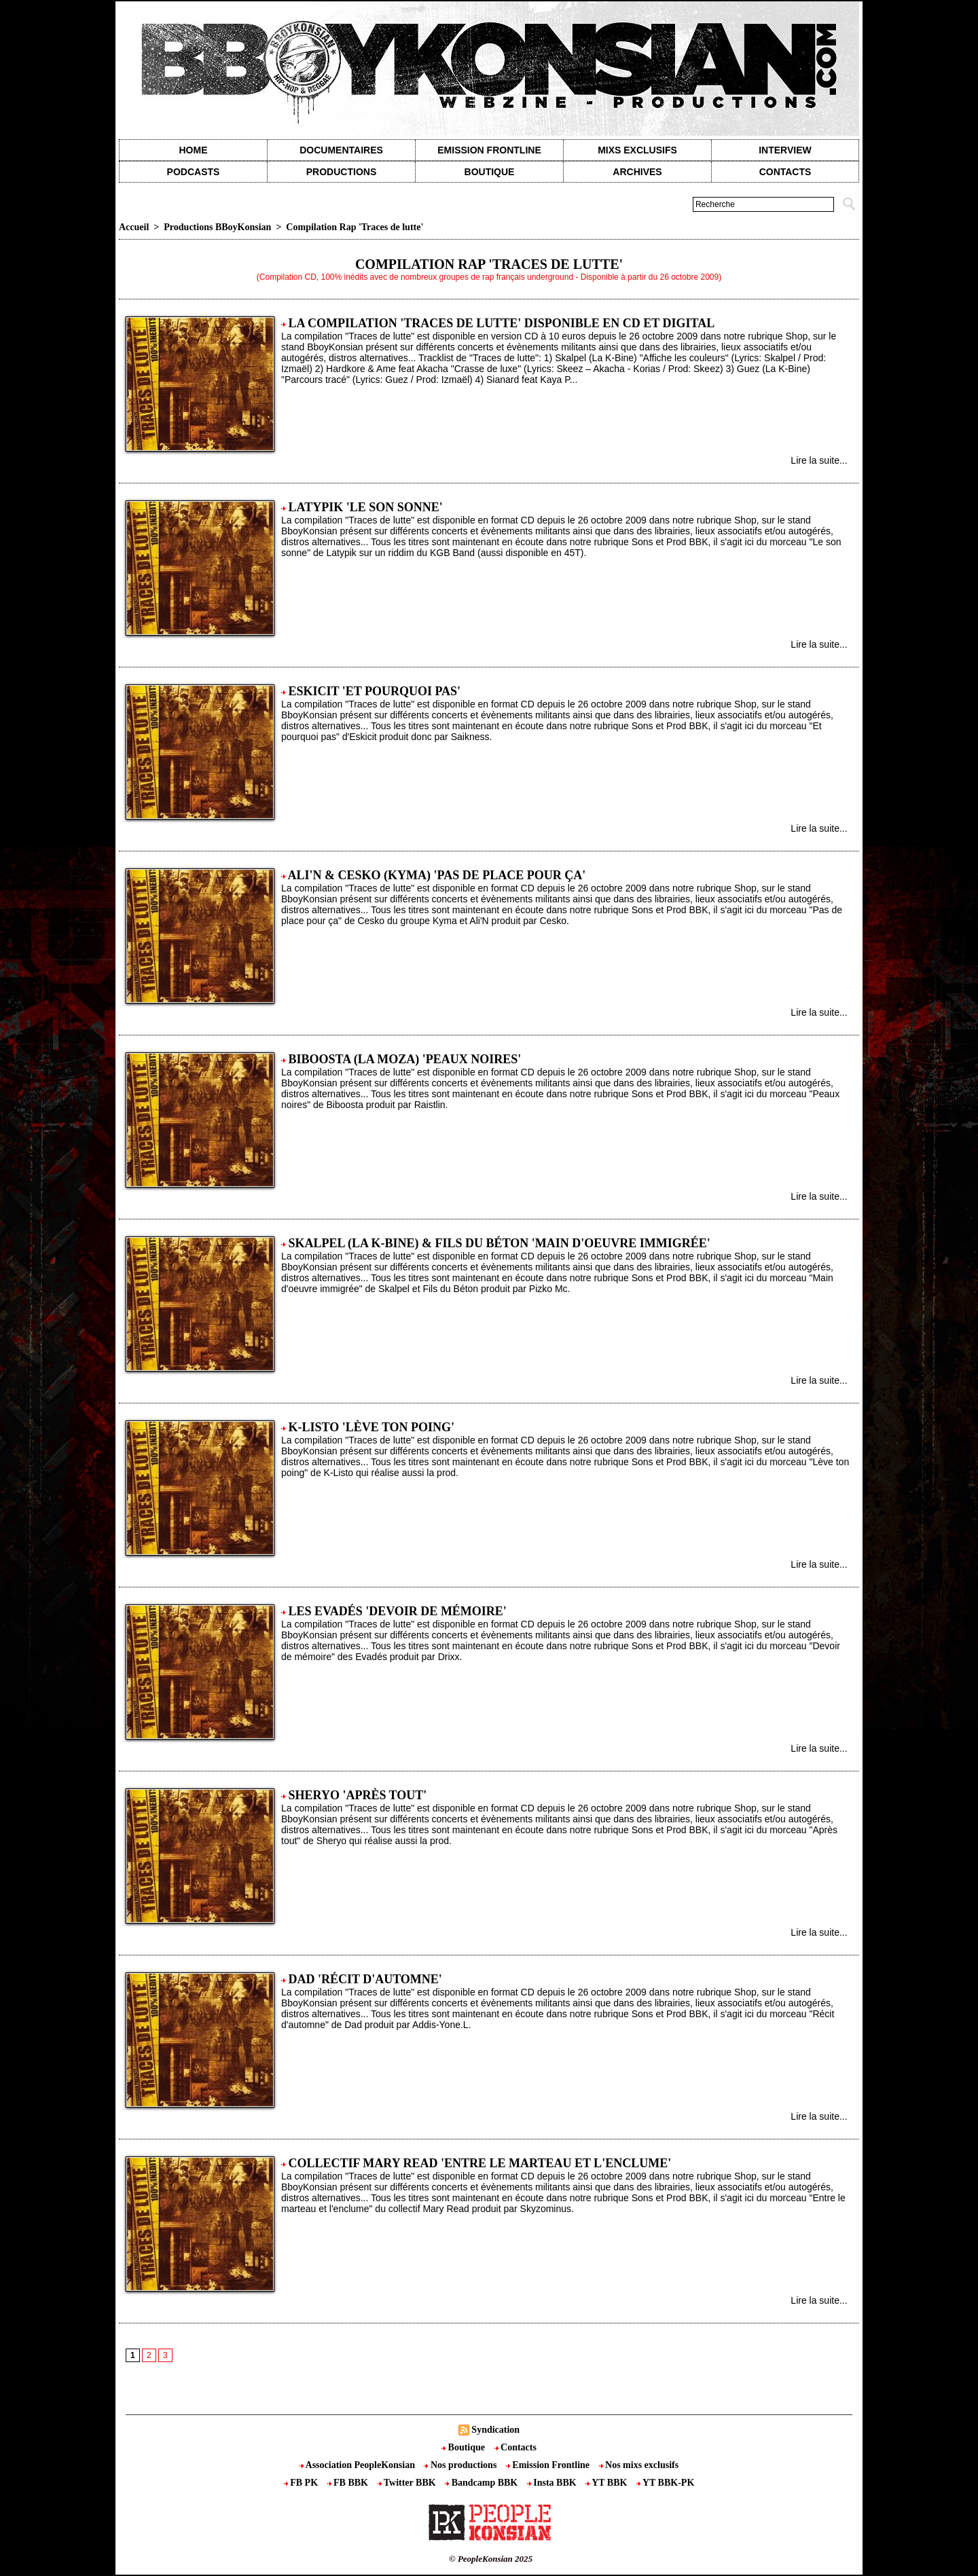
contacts (785, 171)
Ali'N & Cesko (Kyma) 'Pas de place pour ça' (437, 875)
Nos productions (461, 2465)
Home (193, 150)
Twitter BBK (408, 2483)
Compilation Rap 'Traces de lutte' (354, 227)
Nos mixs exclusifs (639, 2465)
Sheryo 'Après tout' (358, 1795)
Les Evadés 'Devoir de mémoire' (398, 1611)
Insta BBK (553, 2483)
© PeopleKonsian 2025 (490, 2559)
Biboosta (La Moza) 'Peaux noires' (405, 1059)
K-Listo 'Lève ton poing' (372, 1427)
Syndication (495, 2430)
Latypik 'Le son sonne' (366, 507)
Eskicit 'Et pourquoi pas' (375, 691)
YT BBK (607, 2483)
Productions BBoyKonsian (217, 227)
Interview (785, 150)
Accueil (134, 227)
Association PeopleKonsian (359, 2465)
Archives (637, 171)
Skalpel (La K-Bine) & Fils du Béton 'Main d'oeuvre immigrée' (499, 1243)
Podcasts (193, 171)
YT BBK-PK (665, 2483)
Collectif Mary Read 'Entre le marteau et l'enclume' (480, 2163)
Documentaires (341, 150)
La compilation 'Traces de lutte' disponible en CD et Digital (502, 323)
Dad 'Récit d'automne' (365, 1979)
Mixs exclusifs (637, 150)
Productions (341, 171)
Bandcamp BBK (482, 2483)
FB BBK (349, 2483)
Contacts (515, 2447)
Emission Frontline (489, 150)
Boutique (490, 171)
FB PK (302, 2483)
